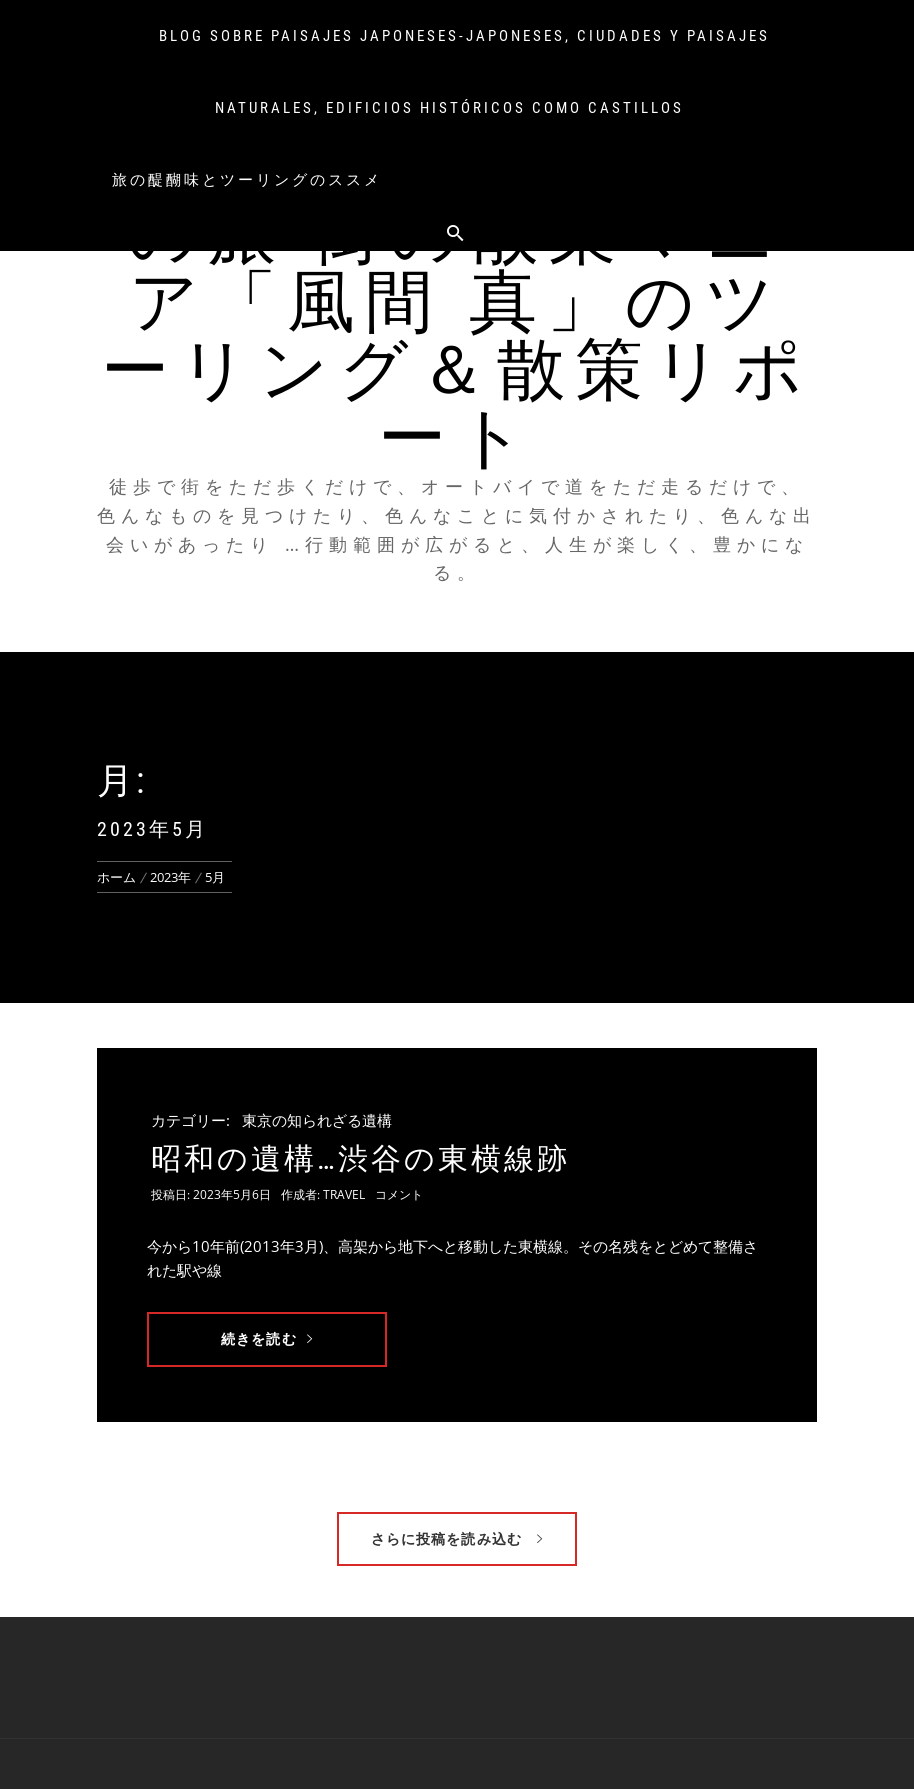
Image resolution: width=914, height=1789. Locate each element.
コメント (399, 1194)
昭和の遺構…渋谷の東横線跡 (360, 1158)
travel (344, 1194)
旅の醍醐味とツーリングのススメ (247, 180)
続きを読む (267, 1338)
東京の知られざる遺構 (317, 1120)
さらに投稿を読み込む (457, 1538)
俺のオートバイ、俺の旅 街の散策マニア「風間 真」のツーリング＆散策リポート (457, 302)
